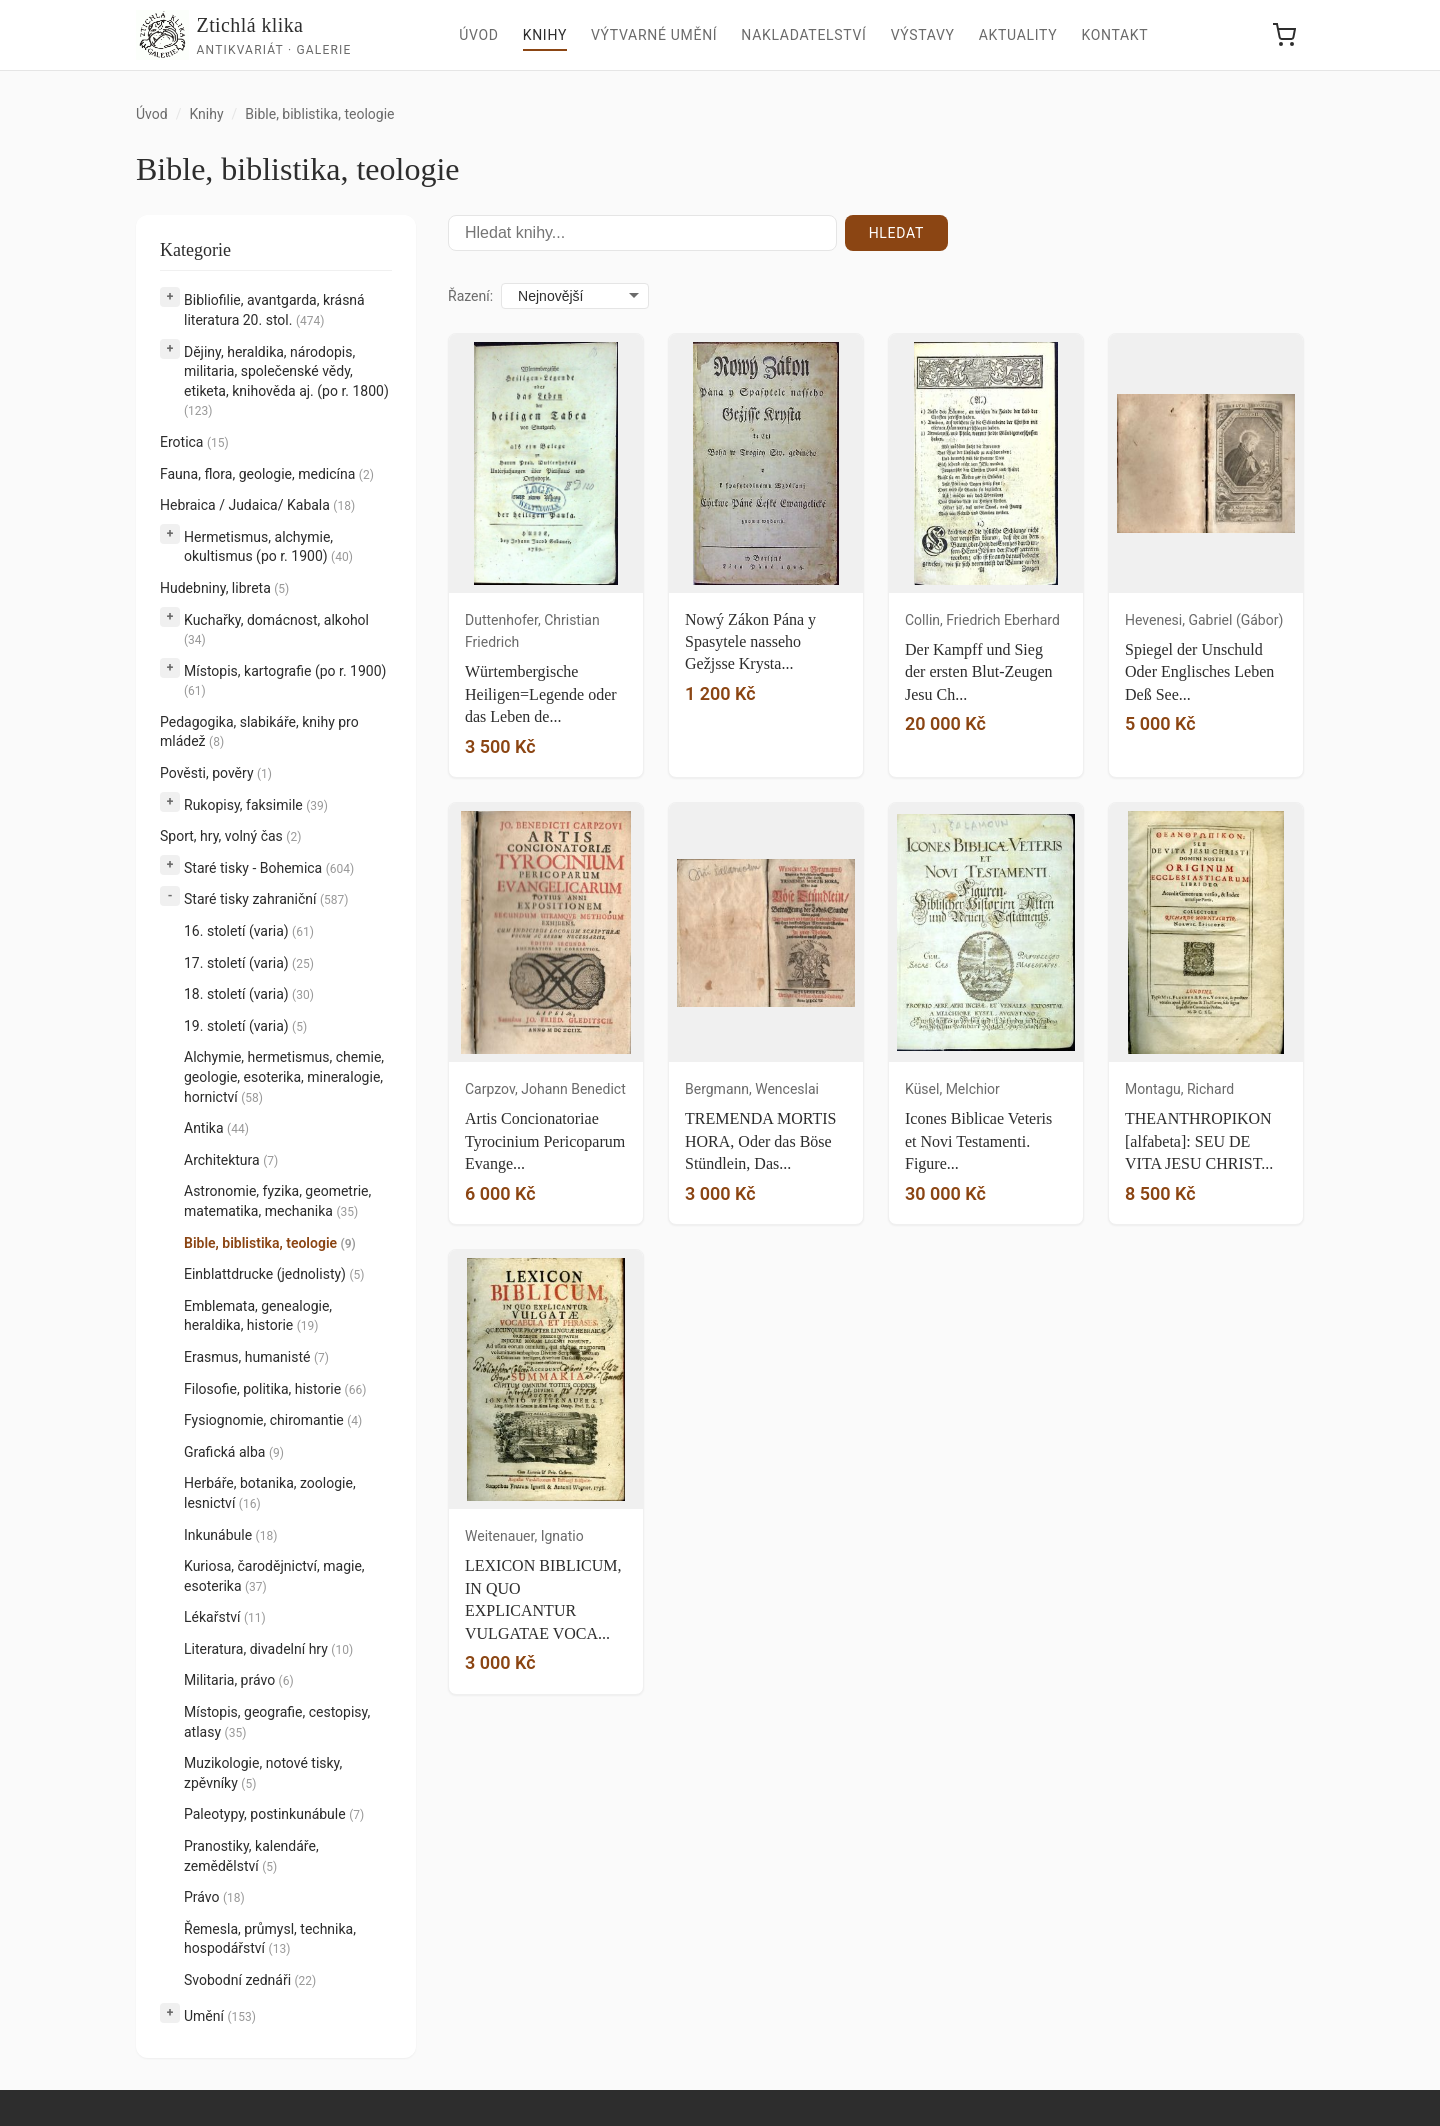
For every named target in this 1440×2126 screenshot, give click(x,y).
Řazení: (470, 296)
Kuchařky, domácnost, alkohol (276, 630)
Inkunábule (230, 1535)
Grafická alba (234, 1452)
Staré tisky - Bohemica (269, 868)
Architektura (231, 1160)
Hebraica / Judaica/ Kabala (257, 505)
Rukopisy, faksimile (256, 805)
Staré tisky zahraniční (266, 899)
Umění (220, 2016)
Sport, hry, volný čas (230, 836)
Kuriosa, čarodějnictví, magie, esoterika (274, 1576)
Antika (216, 1128)
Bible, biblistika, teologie (270, 1243)
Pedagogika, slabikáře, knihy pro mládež (259, 732)
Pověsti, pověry (216, 773)
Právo (214, 1897)
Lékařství (225, 1617)
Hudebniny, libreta (224, 588)
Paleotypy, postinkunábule (274, 1814)
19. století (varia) (245, 1026)
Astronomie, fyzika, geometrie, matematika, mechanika (277, 1201)
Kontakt (1114, 35)
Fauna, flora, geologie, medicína (267, 474)
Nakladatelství (803, 35)
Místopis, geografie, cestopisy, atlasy (277, 1722)
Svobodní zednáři (250, 1980)
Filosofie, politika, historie (275, 1389)
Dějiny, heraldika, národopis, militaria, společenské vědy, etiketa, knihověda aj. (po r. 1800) (286, 381)
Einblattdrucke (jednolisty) (274, 1274)
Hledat (896, 233)
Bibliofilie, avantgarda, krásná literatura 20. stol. (274, 310)
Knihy (545, 35)
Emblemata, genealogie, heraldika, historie (258, 1316)
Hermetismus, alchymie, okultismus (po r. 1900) (268, 547)
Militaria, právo (239, 1680)
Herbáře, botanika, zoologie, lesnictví (270, 1493)
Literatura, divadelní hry (268, 1649)
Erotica (194, 442)
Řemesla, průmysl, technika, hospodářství (270, 1939)
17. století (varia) (249, 963)
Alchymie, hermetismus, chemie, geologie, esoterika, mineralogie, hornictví (284, 1076)
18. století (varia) (249, 994)
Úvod (479, 35)
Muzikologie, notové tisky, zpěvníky (263, 1773)
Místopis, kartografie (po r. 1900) (285, 681)
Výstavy (923, 35)
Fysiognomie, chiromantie (273, 1420)
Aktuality (1018, 35)
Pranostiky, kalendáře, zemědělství (251, 1856)
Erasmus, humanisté (256, 1357)
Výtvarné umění (654, 35)
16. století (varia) (249, 931)
